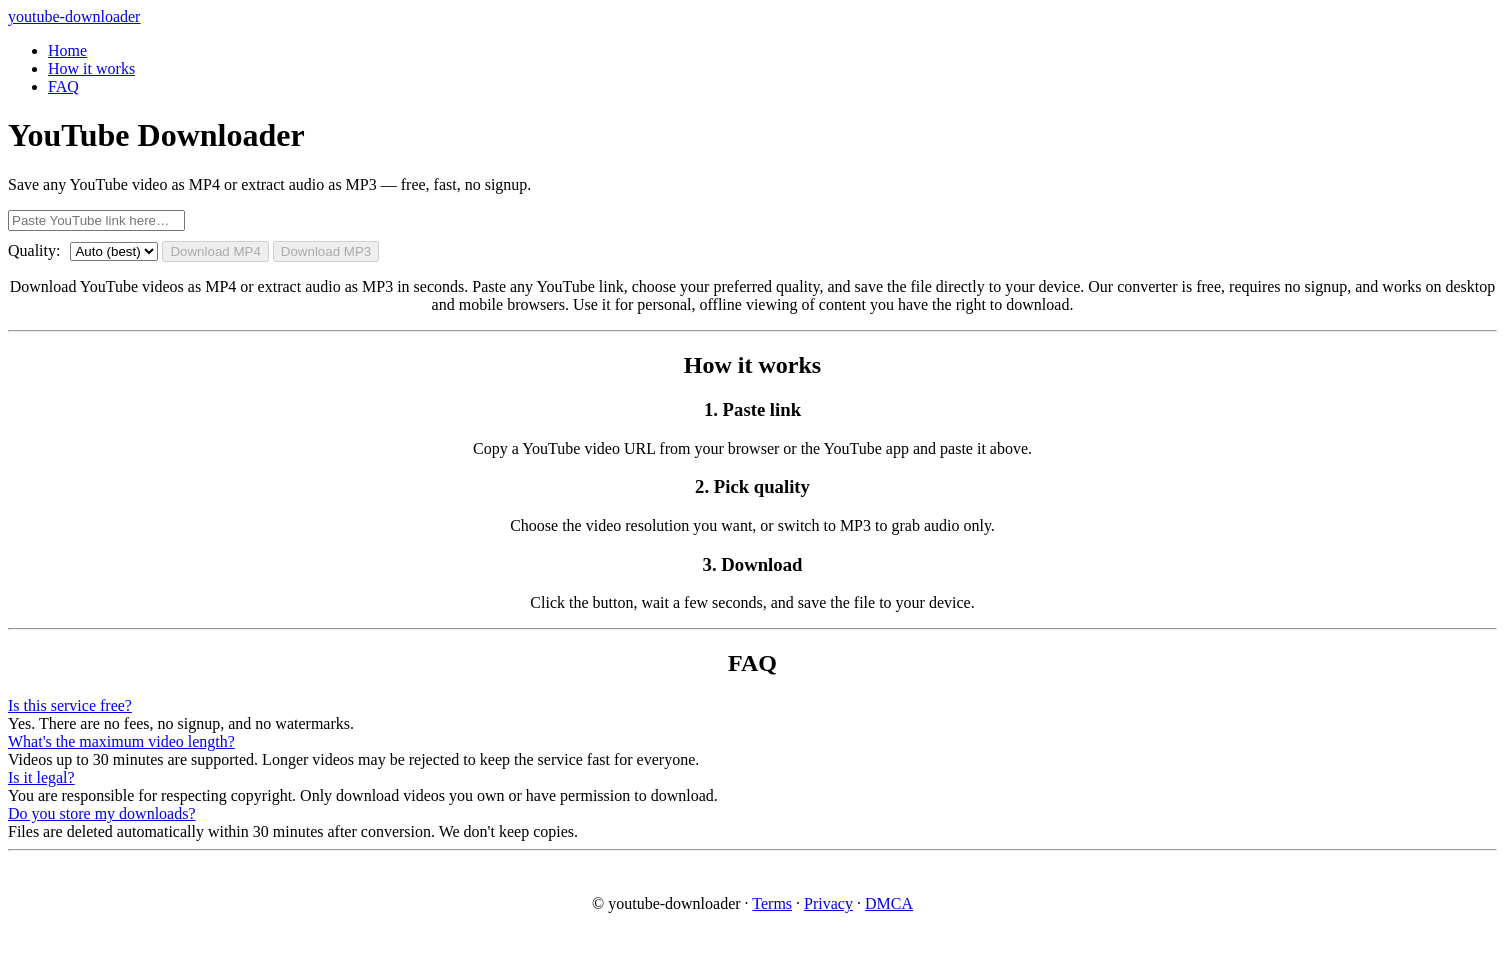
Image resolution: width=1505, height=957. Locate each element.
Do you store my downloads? (102, 813)
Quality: (34, 250)
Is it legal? (41, 777)
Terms (772, 903)
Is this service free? (70, 705)
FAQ (63, 86)
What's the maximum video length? (121, 741)
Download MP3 (326, 251)
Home (67, 50)
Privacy (828, 903)
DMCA (889, 903)
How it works (91, 68)
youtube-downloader (74, 16)
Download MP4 (215, 251)
